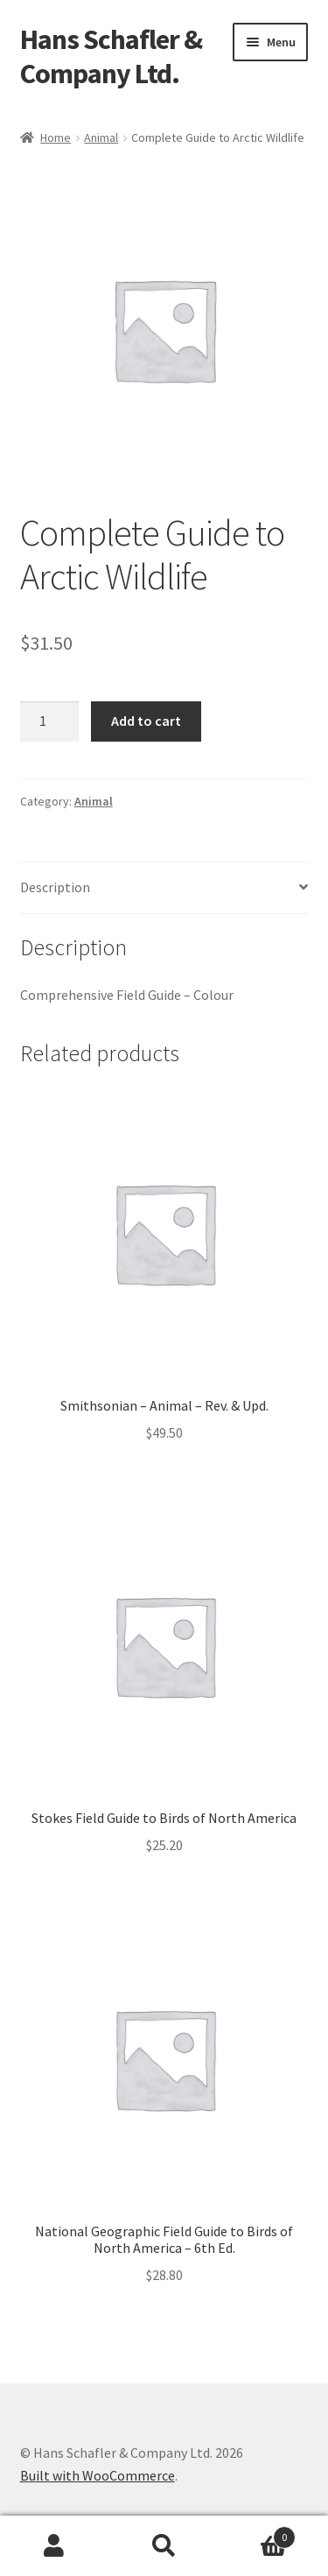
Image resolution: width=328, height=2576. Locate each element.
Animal (101, 137)
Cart (257, 2533)
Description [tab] (55, 887)
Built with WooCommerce (97, 2475)
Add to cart (146, 720)
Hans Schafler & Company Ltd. (111, 56)
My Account (54, 2546)
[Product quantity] (50, 721)
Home (55, 137)
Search (164, 2546)
